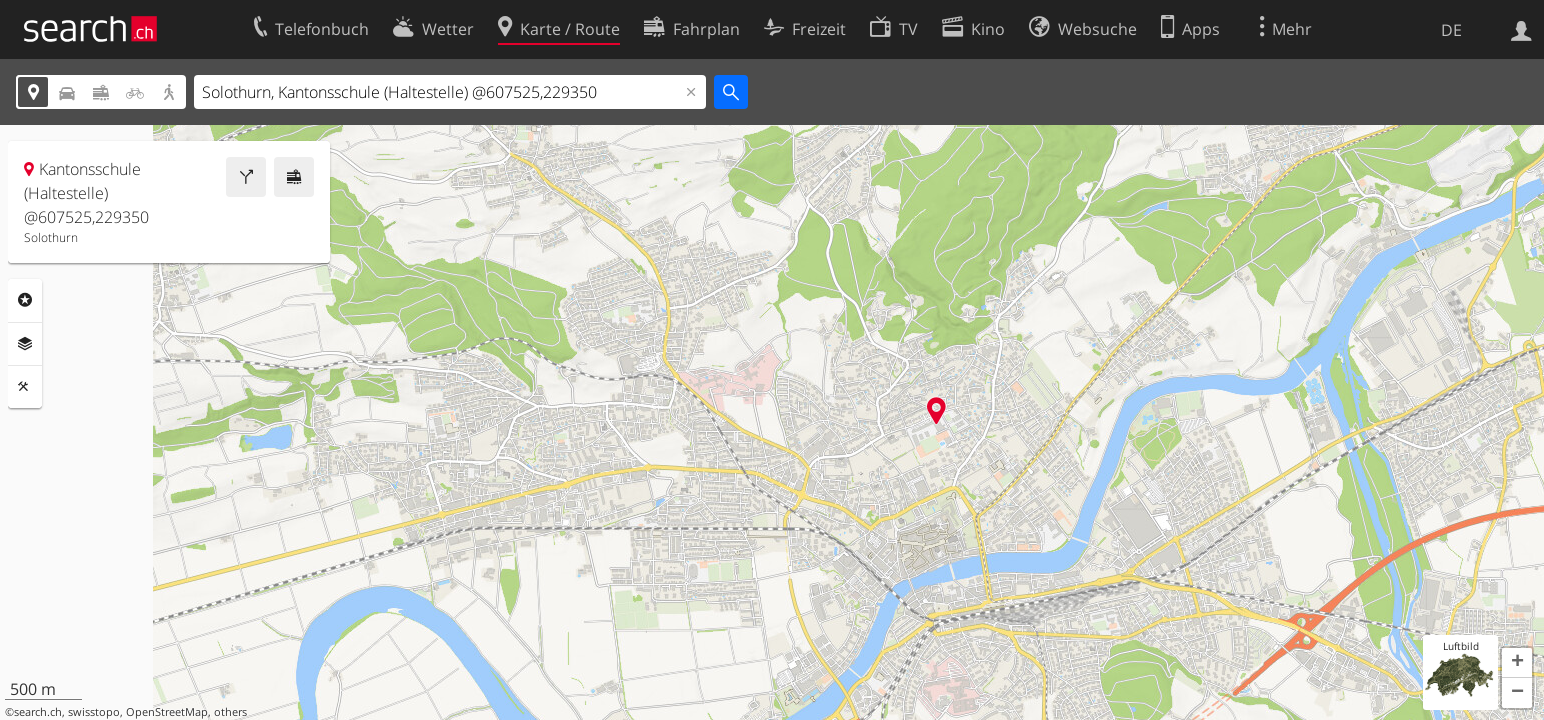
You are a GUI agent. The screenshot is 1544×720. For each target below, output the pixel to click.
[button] (1517, 663)
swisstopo (94, 712)
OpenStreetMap (167, 712)
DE (1451, 30)
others (230, 712)
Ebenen (25, 344)
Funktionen (25, 387)
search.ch (38, 712)
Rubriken (25, 300)
